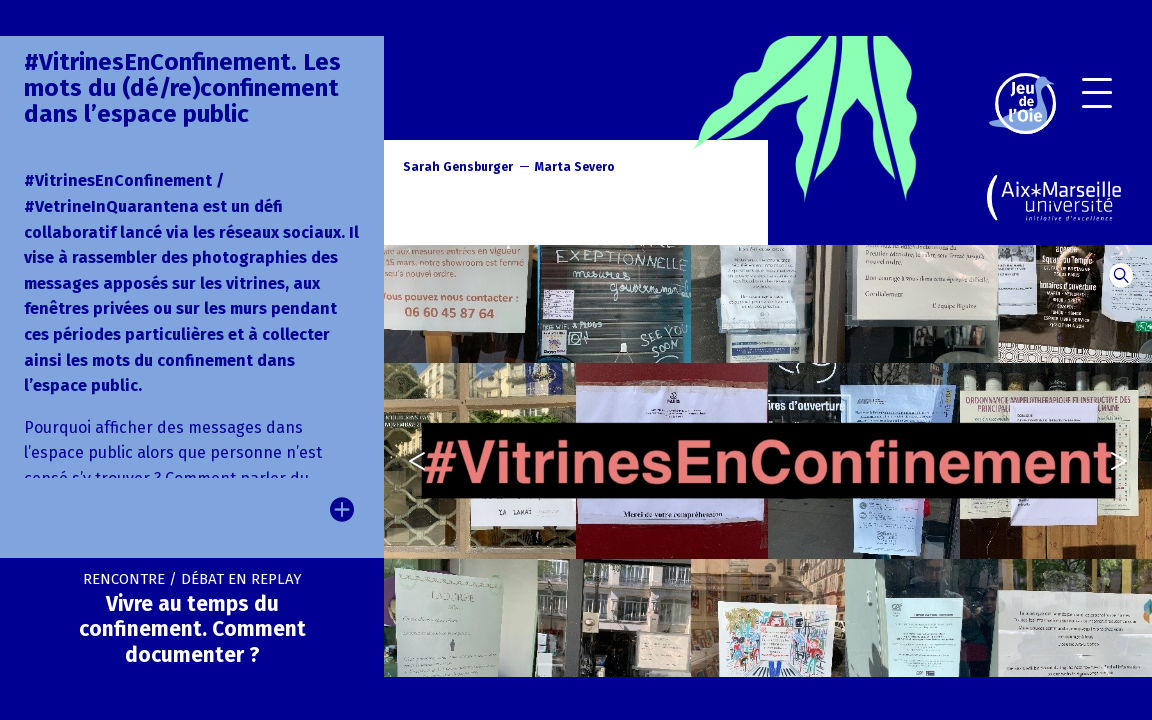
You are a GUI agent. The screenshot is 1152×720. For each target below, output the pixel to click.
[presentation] (407, 461)
